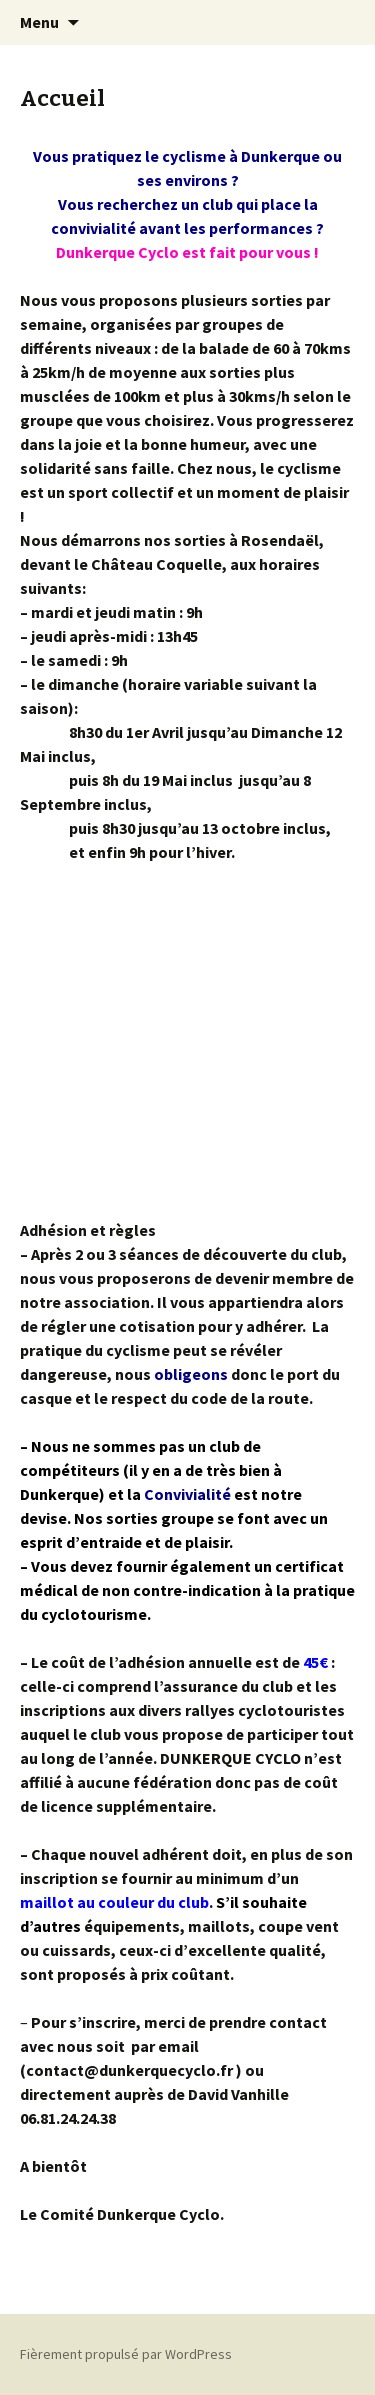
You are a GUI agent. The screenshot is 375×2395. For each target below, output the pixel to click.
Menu (39, 22)
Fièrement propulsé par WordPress (126, 2354)
